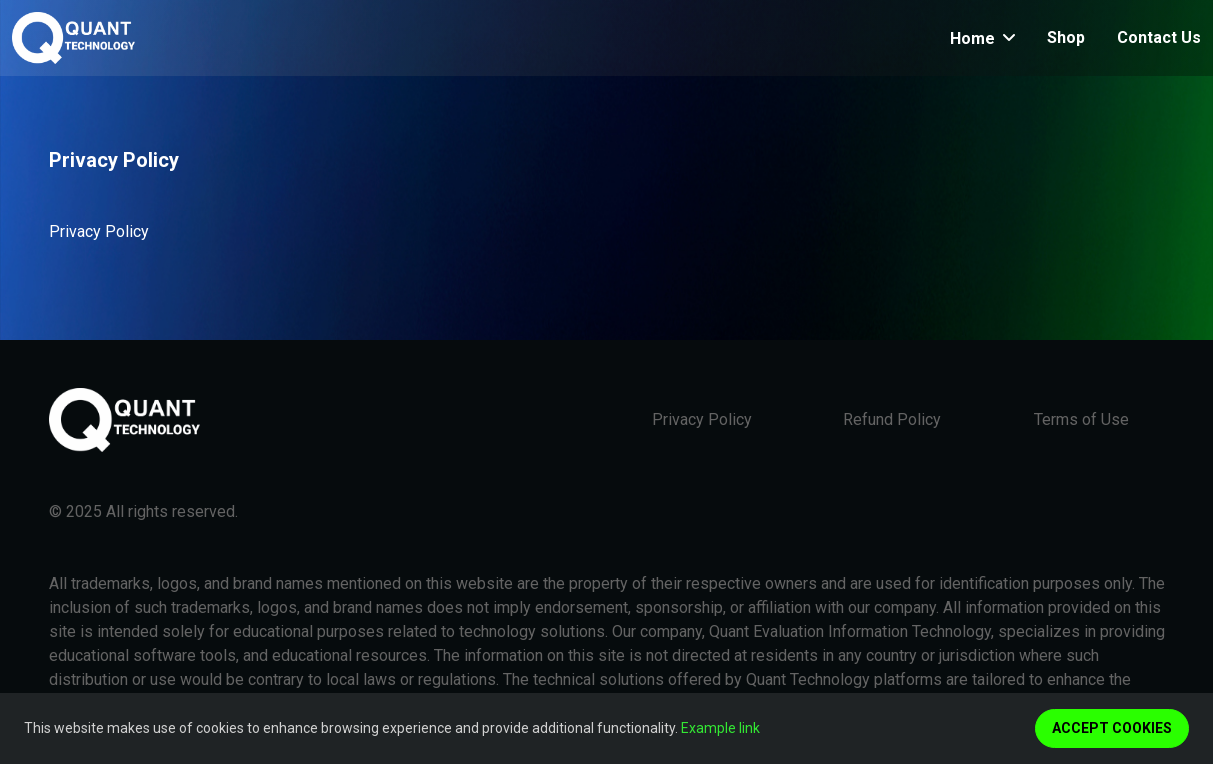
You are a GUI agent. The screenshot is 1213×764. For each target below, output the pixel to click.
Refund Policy (892, 419)
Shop (1066, 37)
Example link (720, 728)
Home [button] (974, 38)
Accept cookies (1112, 728)
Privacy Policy (702, 419)
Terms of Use (1081, 419)
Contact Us (1159, 37)
